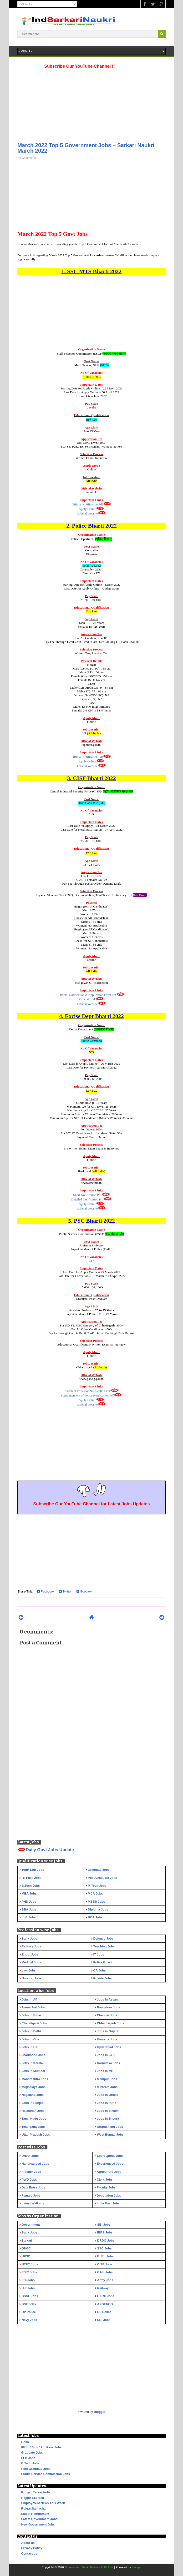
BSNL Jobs (30, 2296)
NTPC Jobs (30, 2264)
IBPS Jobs (104, 2232)
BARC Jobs (105, 2296)
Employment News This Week (43, 2503)
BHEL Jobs (105, 2256)
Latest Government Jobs (39, 2519)
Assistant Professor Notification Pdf (87, 1391)
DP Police (104, 2312)
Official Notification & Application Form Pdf (87, 995)
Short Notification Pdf (87, 1195)
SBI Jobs (104, 2224)
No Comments (26, 158)
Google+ (84, 1591)
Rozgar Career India (36, 2492)
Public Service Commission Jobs (45, 2474)
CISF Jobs (104, 2264)
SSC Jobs (104, 2248)
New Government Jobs (38, 2524)
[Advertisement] (91, 104)
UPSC (26, 2256)
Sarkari (27, 2240)
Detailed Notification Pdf (87, 1199)
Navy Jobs (29, 2320)
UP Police (29, 2312)
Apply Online (87, 509)
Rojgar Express (32, 2498)
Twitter (65, 1591)
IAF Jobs (28, 2288)
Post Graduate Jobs (36, 2468)
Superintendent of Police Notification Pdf (87, 1395)
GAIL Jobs (105, 2272)
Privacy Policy (31, 2548)
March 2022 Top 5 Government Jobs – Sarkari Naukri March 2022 (85, 148)
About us (28, 2543)
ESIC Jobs (29, 2272)
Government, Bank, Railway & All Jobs (89, 2567)
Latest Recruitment (35, 2514)
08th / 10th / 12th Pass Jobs (41, 2447)
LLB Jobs (28, 2458)
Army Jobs (105, 2280)
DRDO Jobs (105, 2240)
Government (31, 2224)
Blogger (100, 2412)
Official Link (87, 999)
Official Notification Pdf (87, 504)
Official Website (87, 513)
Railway (103, 2288)
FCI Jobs (28, 2280)
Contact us (29, 2553)
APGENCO (105, 2304)
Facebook (45, 1591)
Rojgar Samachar (34, 2508)
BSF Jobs (29, 2304)
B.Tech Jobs (30, 2463)
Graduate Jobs (32, 2452)
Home (25, 2442)
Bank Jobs (29, 2232)
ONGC (26, 2248)
